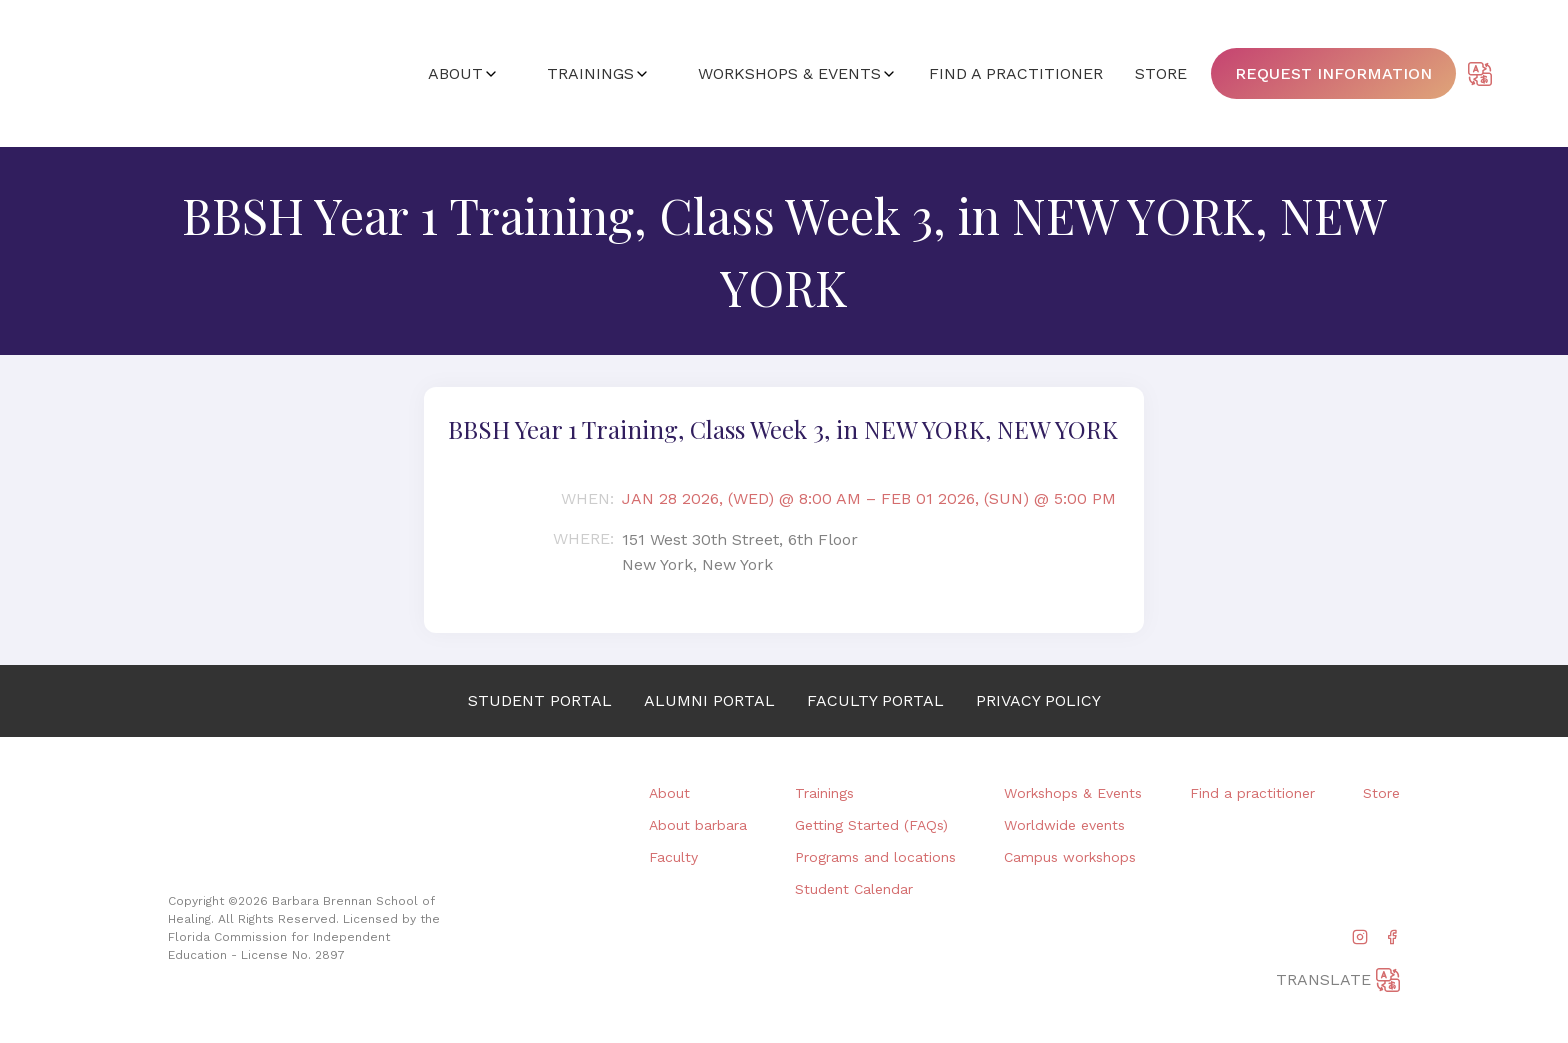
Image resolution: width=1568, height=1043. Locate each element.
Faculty (673, 857)
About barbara (698, 825)
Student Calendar (854, 889)
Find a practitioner (1252, 793)
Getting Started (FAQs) (871, 825)
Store (1381, 793)
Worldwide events (1064, 825)
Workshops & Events (1073, 793)
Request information (1333, 73)
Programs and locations (875, 857)
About (669, 793)
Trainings (824, 793)
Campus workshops (1070, 857)
